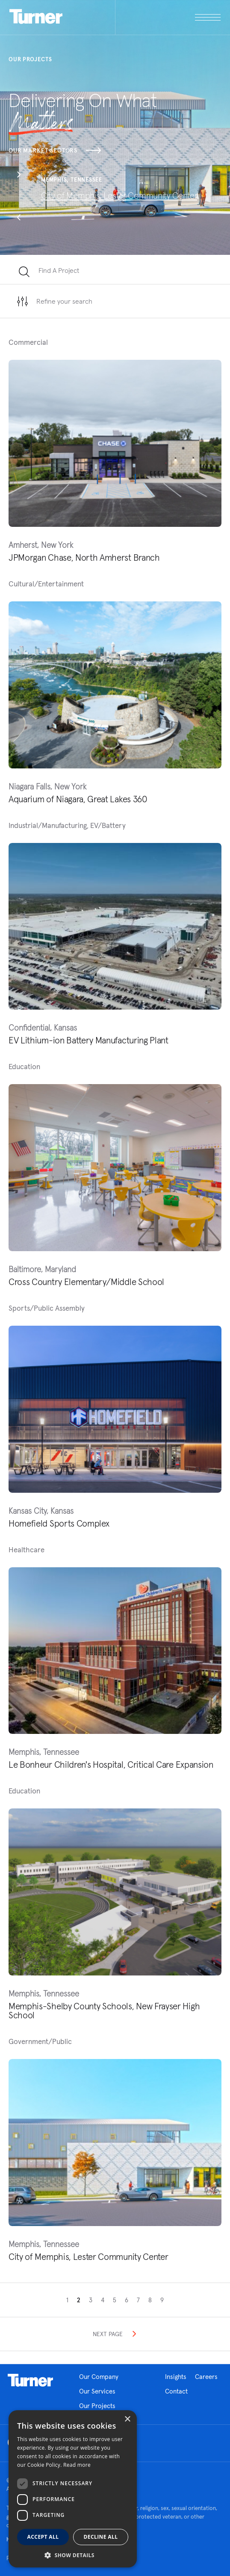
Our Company (98, 2377)
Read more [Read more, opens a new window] (77, 2464)
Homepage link (30, 2380)
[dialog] (73, 2488)
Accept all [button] (43, 2536)
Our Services (97, 2391)
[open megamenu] (168, 17)
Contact (176, 2391)
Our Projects (97, 2406)
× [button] (127, 2419)
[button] (19, 175)
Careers (206, 2377)
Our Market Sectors (55, 150)
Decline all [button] (101, 2536)
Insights (175, 2377)
